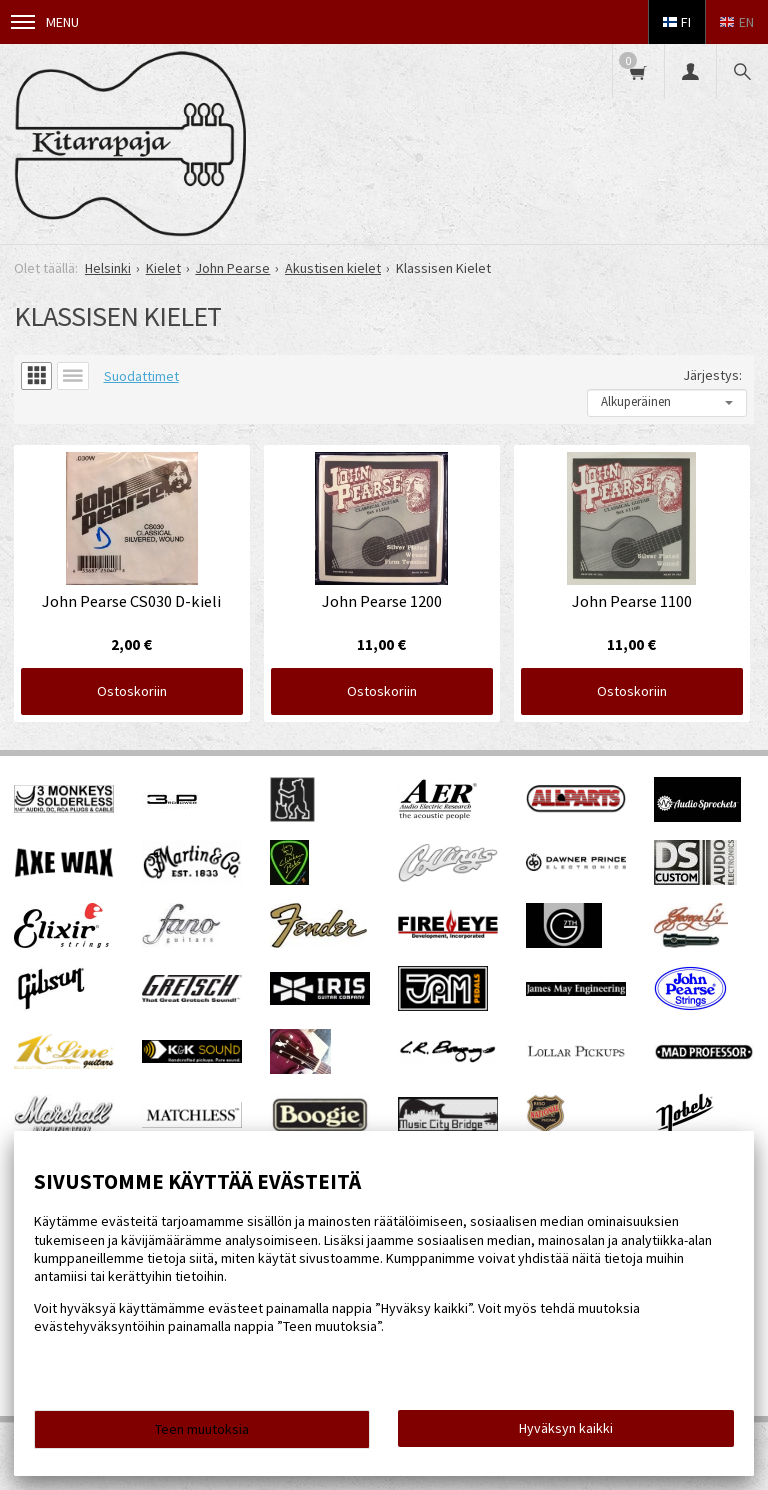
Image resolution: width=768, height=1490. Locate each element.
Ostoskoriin (130, 689)
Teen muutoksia (202, 1429)
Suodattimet (141, 376)
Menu (45, 22)
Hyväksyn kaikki (566, 1428)
